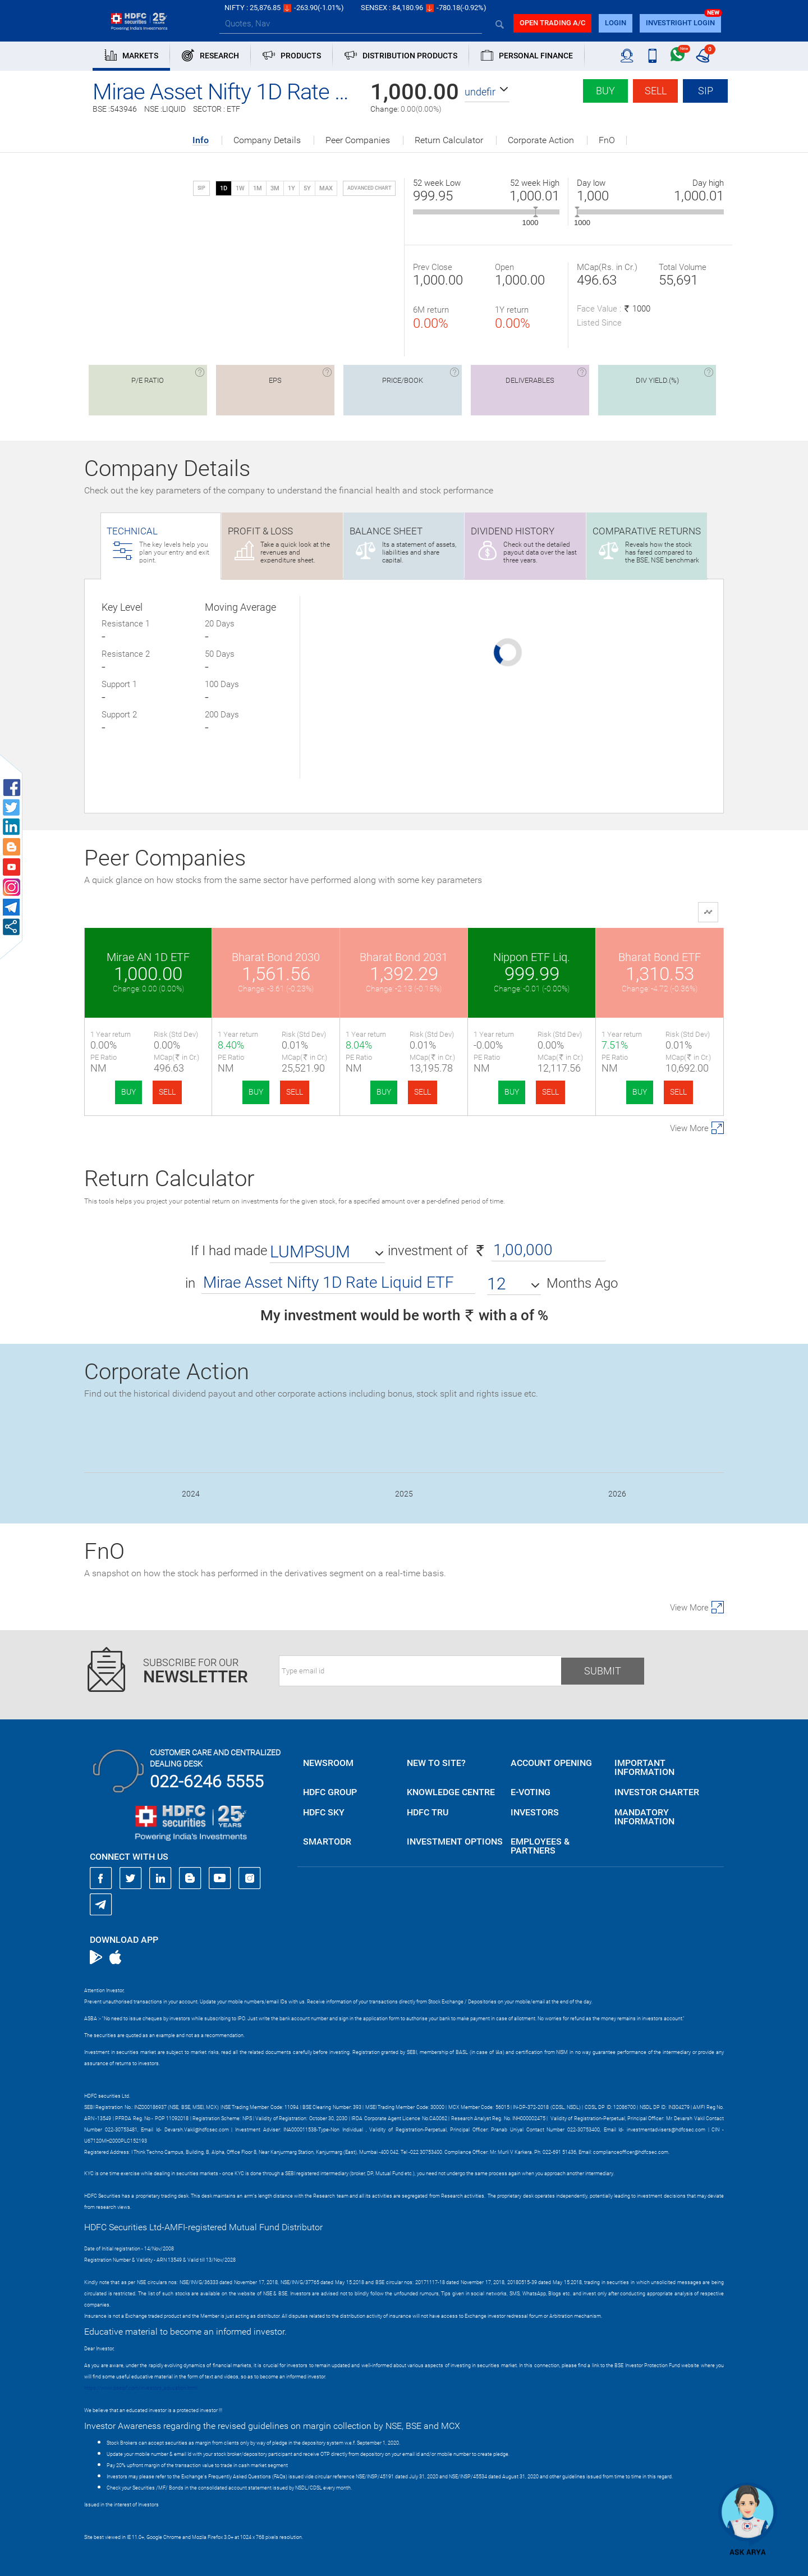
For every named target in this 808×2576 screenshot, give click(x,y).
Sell (656, 91)
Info (200, 140)
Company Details (267, 140)
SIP (705, 91)
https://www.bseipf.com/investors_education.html (141, 2388)
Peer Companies (357, 140)
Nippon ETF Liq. (531, 957)
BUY (128, 1091)
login (615, 23)
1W (240, 188)
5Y (307, 188)
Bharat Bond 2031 (404, 957)
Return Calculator (449, 140)
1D (223, 188)
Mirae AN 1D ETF (148, 957)
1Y (291, 188)
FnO (607, 140)
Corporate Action (541, 140)
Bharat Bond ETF (659, 957)
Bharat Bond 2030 (276, 957)
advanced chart (369, 188)
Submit (602, 1671)
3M (274, 188)
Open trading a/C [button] (552, 23)
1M (257, 188)
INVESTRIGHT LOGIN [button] (680, 23)
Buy (605, 91)
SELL (167, 1091)
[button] (487, 92)
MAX (326, 188)
